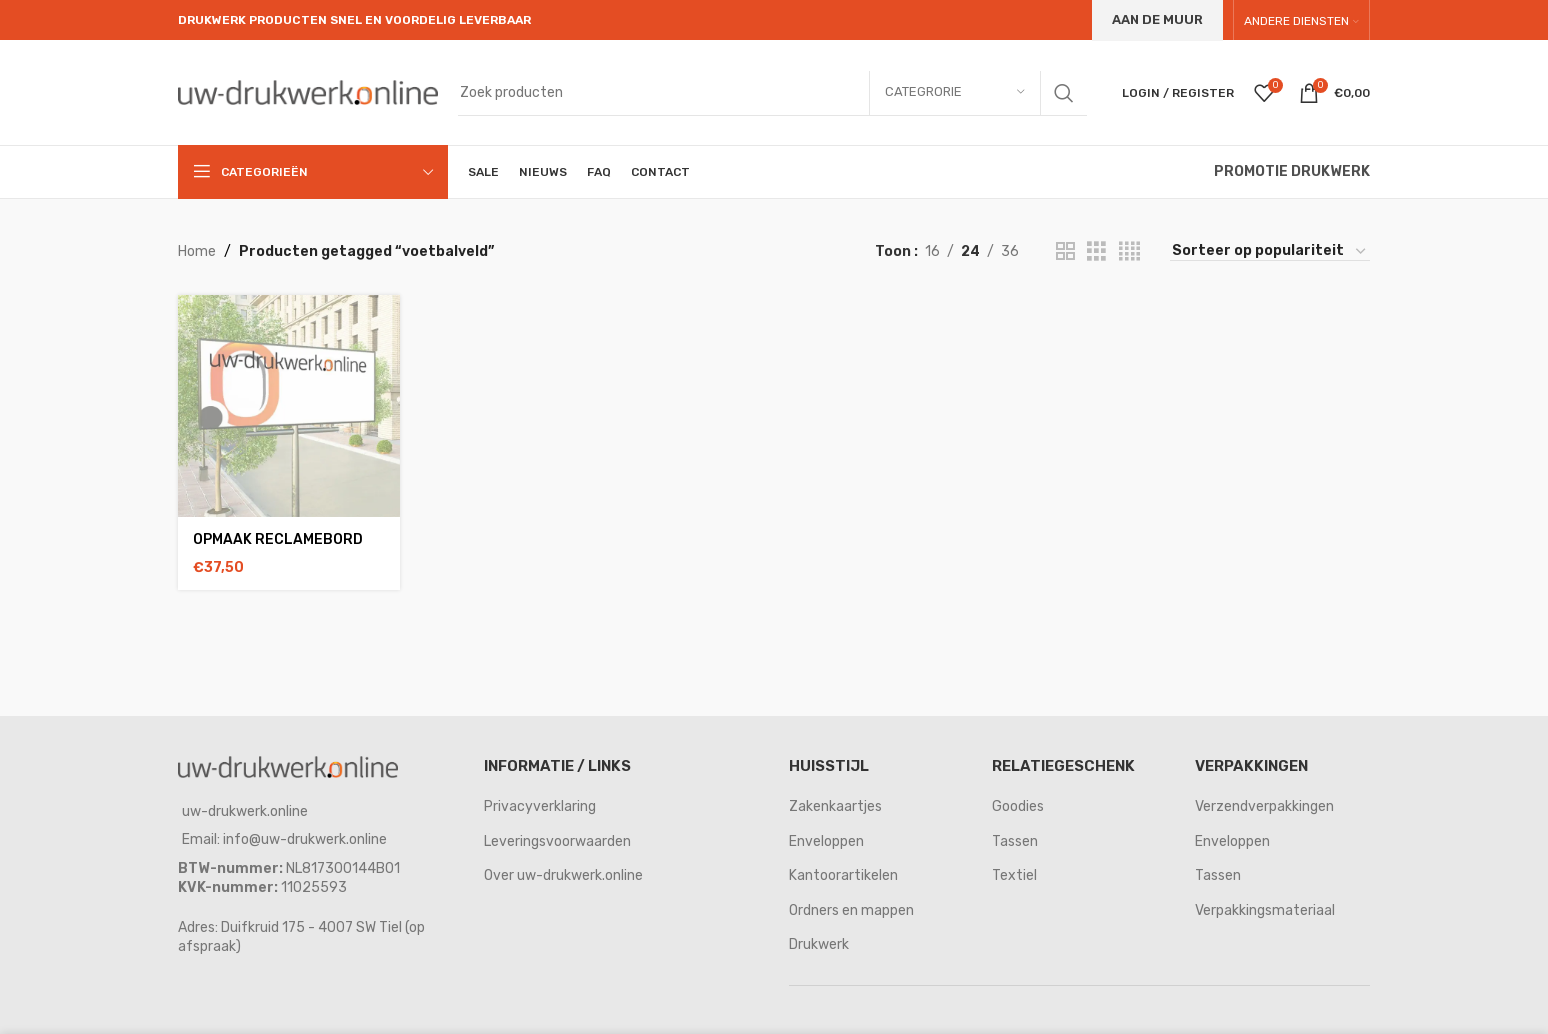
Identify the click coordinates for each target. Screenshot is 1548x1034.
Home (197, 251)
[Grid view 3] (1096, 252)
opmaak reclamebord (278, 539)
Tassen (1015, 841)
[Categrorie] (955, 93)
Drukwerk (819, 944)
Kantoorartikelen (843, 875)
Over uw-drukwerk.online (563, 875)
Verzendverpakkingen (1264, 806)
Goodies (1018, 806)
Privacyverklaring (540, 806)
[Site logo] (308, 91)
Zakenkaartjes (835, 806)
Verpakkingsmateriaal (1265, 910)
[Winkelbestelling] (1270, 252)
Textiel (1014, 875)
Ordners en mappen (851, 910)
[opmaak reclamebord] (289, 406)
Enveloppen (826, 841)
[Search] (772, 93)
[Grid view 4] (1129, 252)
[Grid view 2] (1065, 252)
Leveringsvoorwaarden (557, 841)
